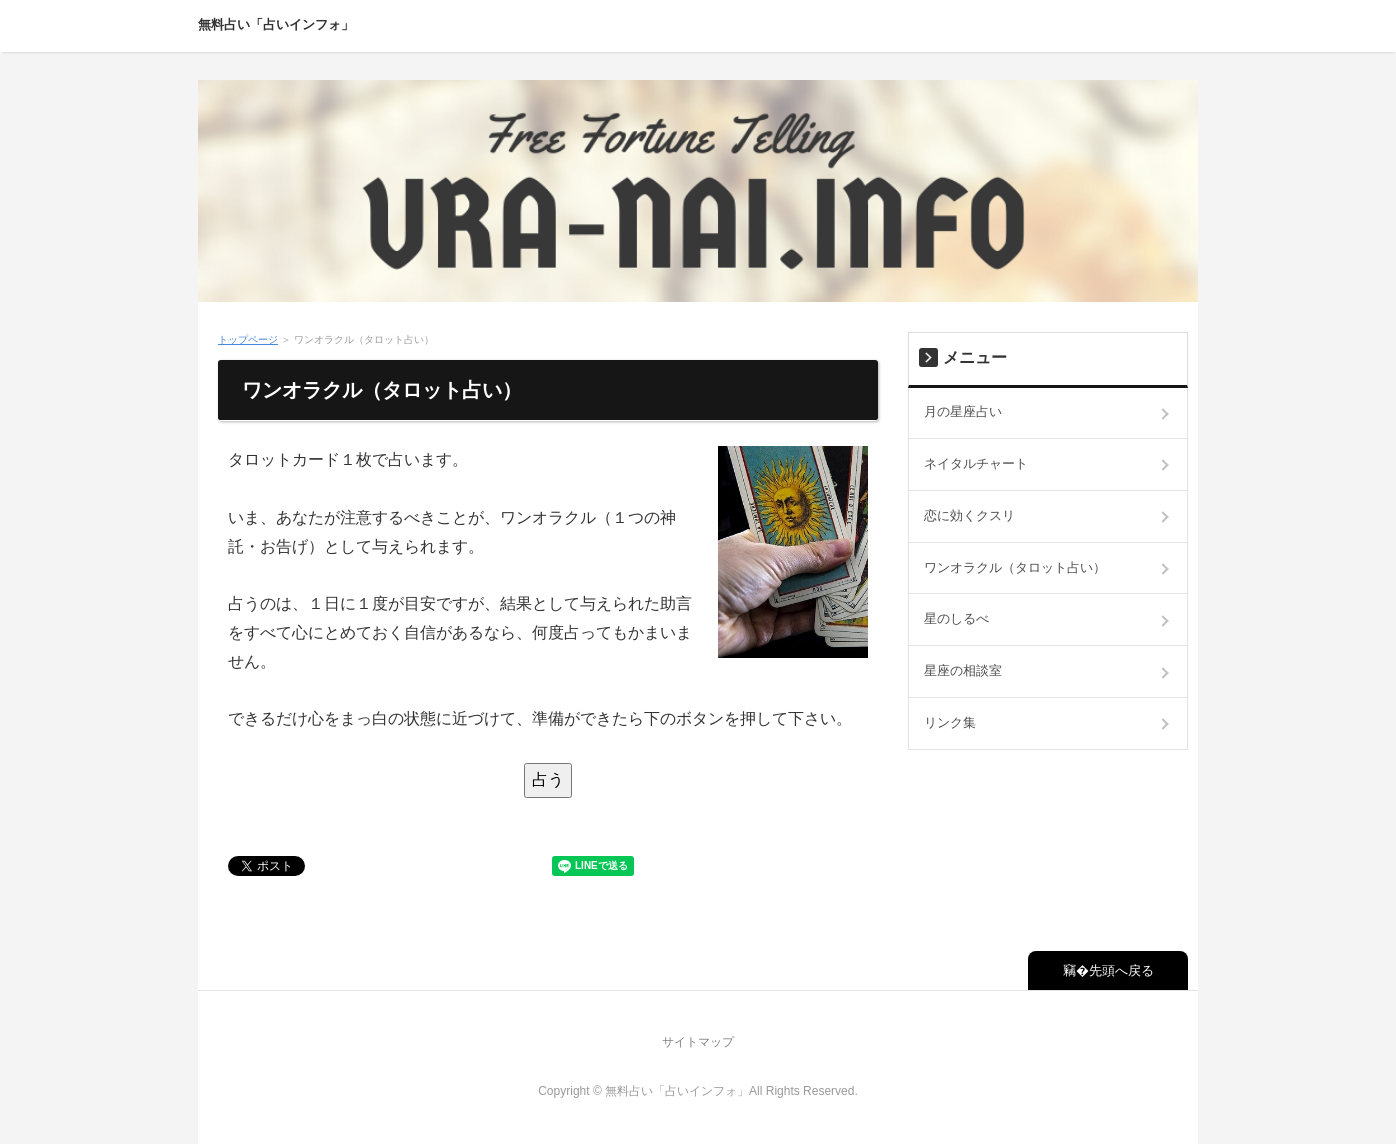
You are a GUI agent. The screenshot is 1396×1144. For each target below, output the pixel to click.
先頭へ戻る (1121, 970)
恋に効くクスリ (969, 515)
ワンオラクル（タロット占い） (1015, 567)
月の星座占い (963, 411)
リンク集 (950, 722)
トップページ (248, 339)
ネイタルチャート (976, 463)
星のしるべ (956, 618)
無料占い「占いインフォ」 (276, 24)
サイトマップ (698, 1042)
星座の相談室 (963, 670)
